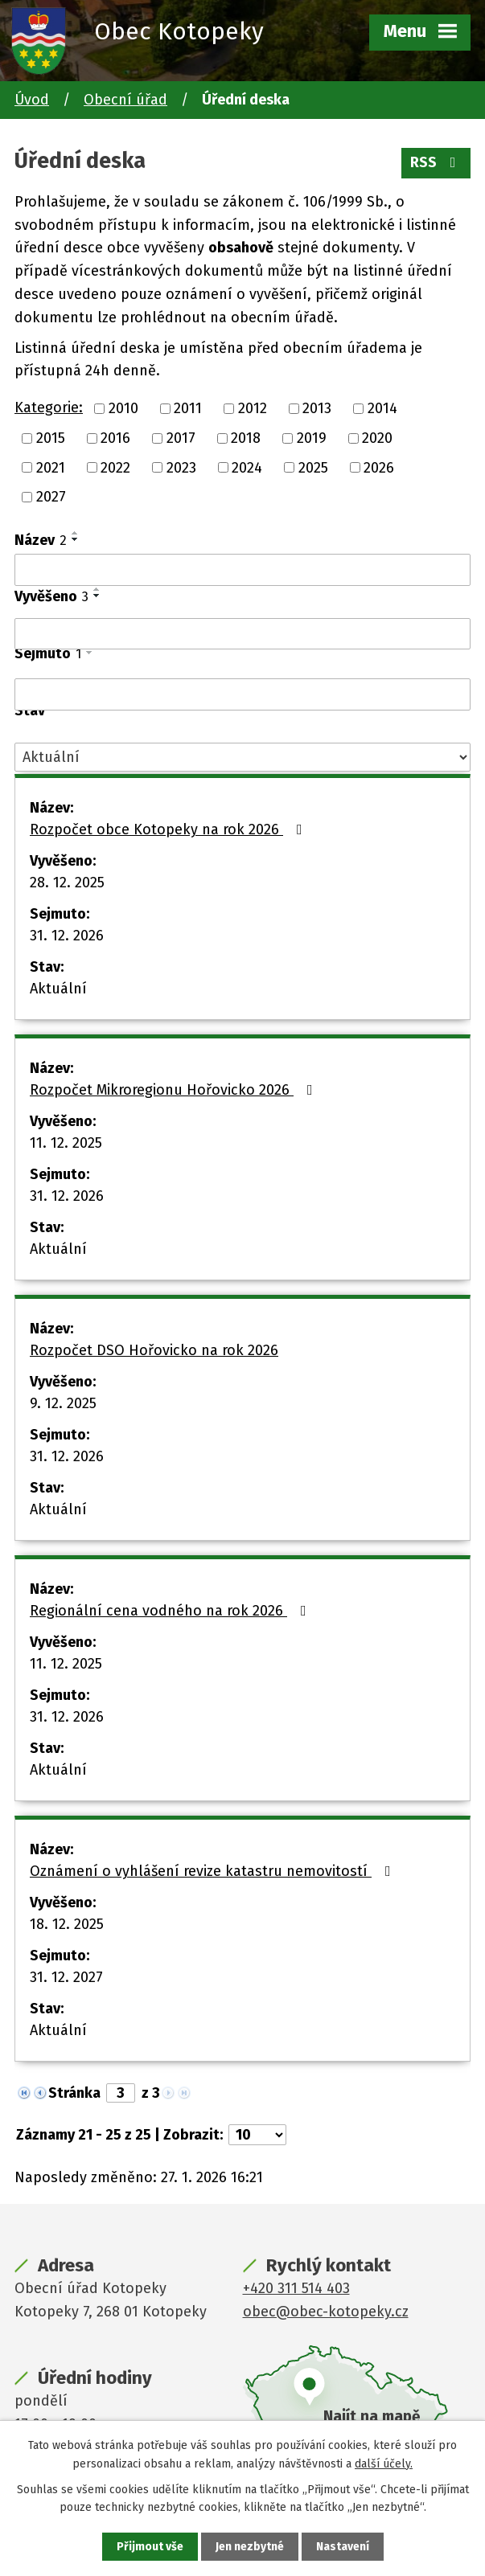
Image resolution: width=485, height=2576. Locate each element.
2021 (50, 467)
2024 (247, 467)
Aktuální (58, 988)
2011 (188, 408)
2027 (51, 497)
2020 (377, 438)
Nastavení (342, 2546)
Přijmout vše (150, 2546)
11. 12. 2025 (66, 1143)
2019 (312, 438)
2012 (252, 408)
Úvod (31, 100)
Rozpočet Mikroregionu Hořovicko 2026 (174, 1090)
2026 (379, 467)
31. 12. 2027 (66, 1977)
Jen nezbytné (250, 2546)
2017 (180, 438)
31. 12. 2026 (67, 935)
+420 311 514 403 (296, 2288)
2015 (50, 438)
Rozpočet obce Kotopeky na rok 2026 (169, 829)
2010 (123, 408)
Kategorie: (48, 407)
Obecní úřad (125, 100)
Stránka (74, 2093)
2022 (115, 467)
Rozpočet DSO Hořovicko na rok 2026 (154, 1350)
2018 (246, 438)
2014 (382, 408)
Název (40, 540)
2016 (115, 438)
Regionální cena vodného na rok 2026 (171, 1611)
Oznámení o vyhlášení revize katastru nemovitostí (213, 1871)
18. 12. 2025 (67, 1924)
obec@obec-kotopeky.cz (326, 2311)
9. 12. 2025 (63, 1403)
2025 (313, 467)
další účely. (384, 2463)
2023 (181, 467)
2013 (316, 408)
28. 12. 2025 (67, 882)
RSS (436, 162)
